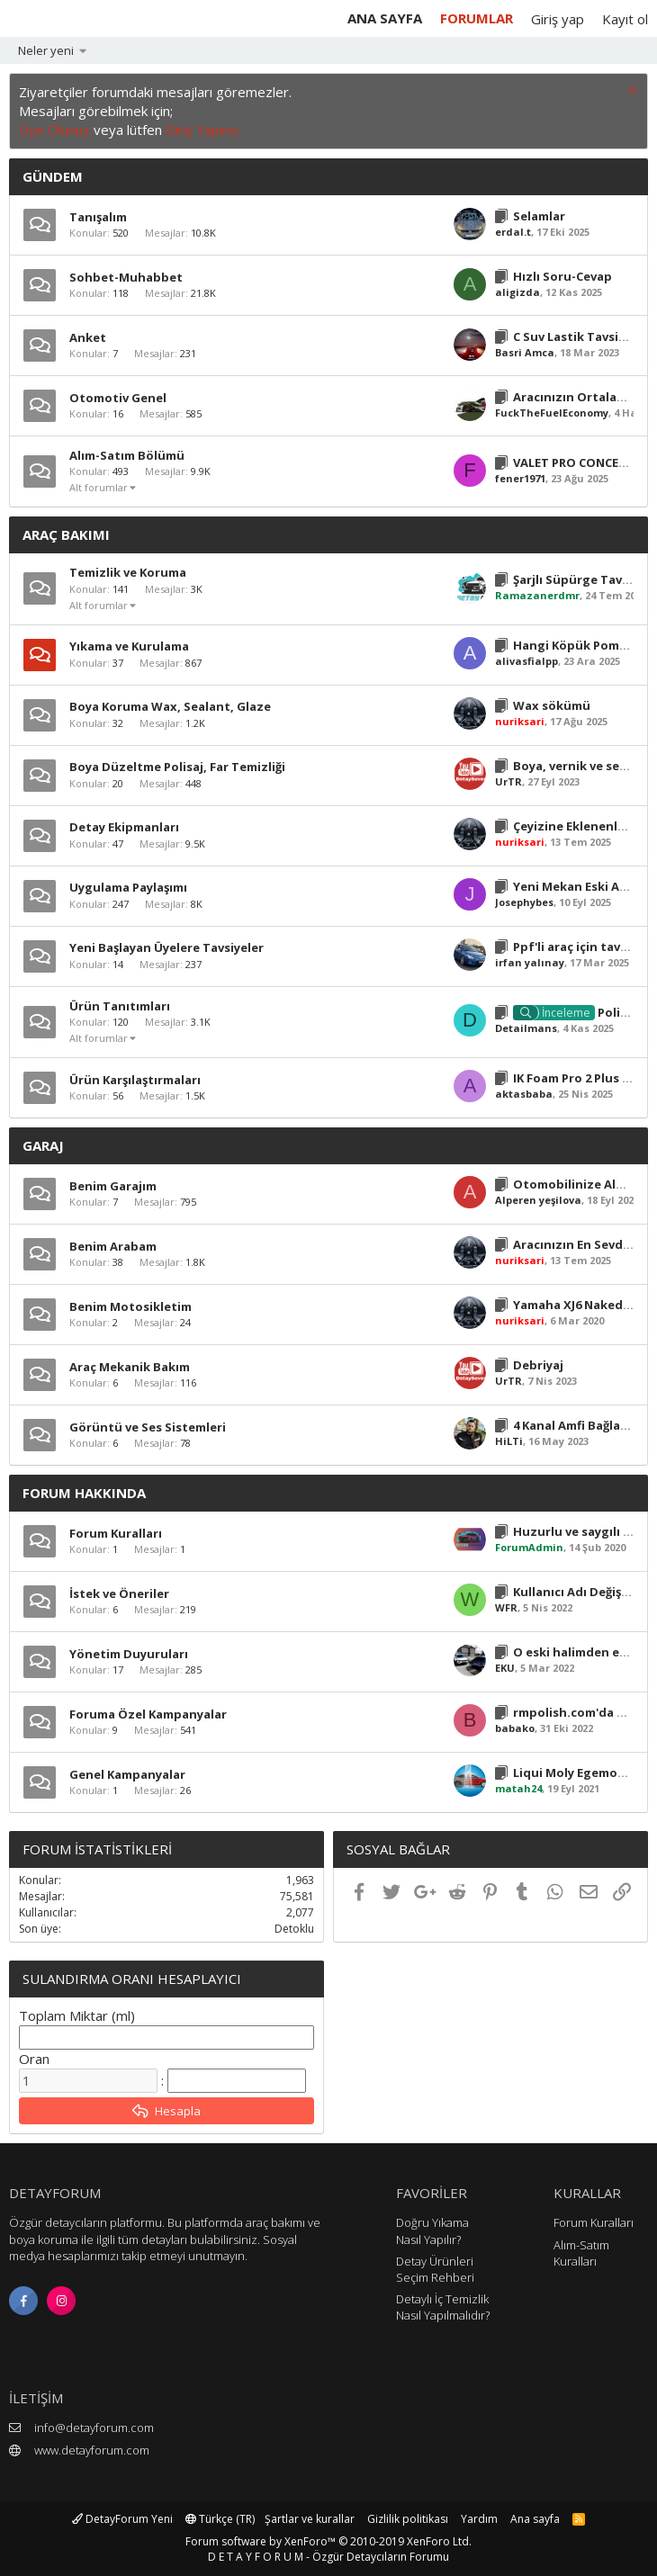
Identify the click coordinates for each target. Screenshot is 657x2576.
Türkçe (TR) (220, 2519)
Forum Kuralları (115, 1533)
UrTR (508, 781)
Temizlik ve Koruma (127, 572)
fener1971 (520, 478)
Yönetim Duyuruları (128, 1654)
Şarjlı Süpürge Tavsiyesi (584, 579)
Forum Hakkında (84, 1493)
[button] (83, 50)
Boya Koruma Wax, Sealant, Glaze (170, 706)
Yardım (479, 2519)
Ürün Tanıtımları (119, 1006)
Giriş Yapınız (202, 130)
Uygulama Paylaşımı (128, 887)
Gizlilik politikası (407, 2519)
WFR (506, 1607)
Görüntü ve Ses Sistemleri (147, 1427)
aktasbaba (524, 1093)
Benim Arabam (113, 1246)
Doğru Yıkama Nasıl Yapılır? (432, 2230)
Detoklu (294, 1928)
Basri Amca (524, 352)
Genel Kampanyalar (127, 1774)
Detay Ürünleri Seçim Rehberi (435, 2269)
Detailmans (526, 1028)
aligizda (517, 292)
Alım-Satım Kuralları (581, 2253)
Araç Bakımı (66, 534)
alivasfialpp (526, 661)
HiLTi (509, 1441)
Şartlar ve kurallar (310, 2519)
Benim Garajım (113, 1186)
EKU (505, 1667)
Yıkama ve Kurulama (129, 646)
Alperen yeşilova (538, 1200)
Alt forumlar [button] (98, 487)
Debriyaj (538, 1365)
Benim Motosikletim (130, 1306)
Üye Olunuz (54, 130)
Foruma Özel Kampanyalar (148, 1714)
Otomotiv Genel (117, 398)
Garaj (43, 1145)
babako (515, 1728)
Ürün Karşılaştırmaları (135, 1080)
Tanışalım (98, 217)
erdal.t (513, 231)
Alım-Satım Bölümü (126, 455)
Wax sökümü (551, 705)
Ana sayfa (384, 18)
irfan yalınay (529, 962)
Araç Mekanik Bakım (129, 1367)
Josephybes (524, 902)
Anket (87, 337)
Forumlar (476, 18)
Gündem (52, 176)
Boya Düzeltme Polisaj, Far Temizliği (177, 766)
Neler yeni (46, 50)
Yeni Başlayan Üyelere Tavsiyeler (166, 947)
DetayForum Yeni (122, 2519)
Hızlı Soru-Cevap (562, 276)
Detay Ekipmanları (124, 827)
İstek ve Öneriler (119, 1593)
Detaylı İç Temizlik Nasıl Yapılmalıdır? (443, 2307)
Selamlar (539, 216)
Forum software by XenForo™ (328, 2541)
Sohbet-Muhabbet (126, 277)
